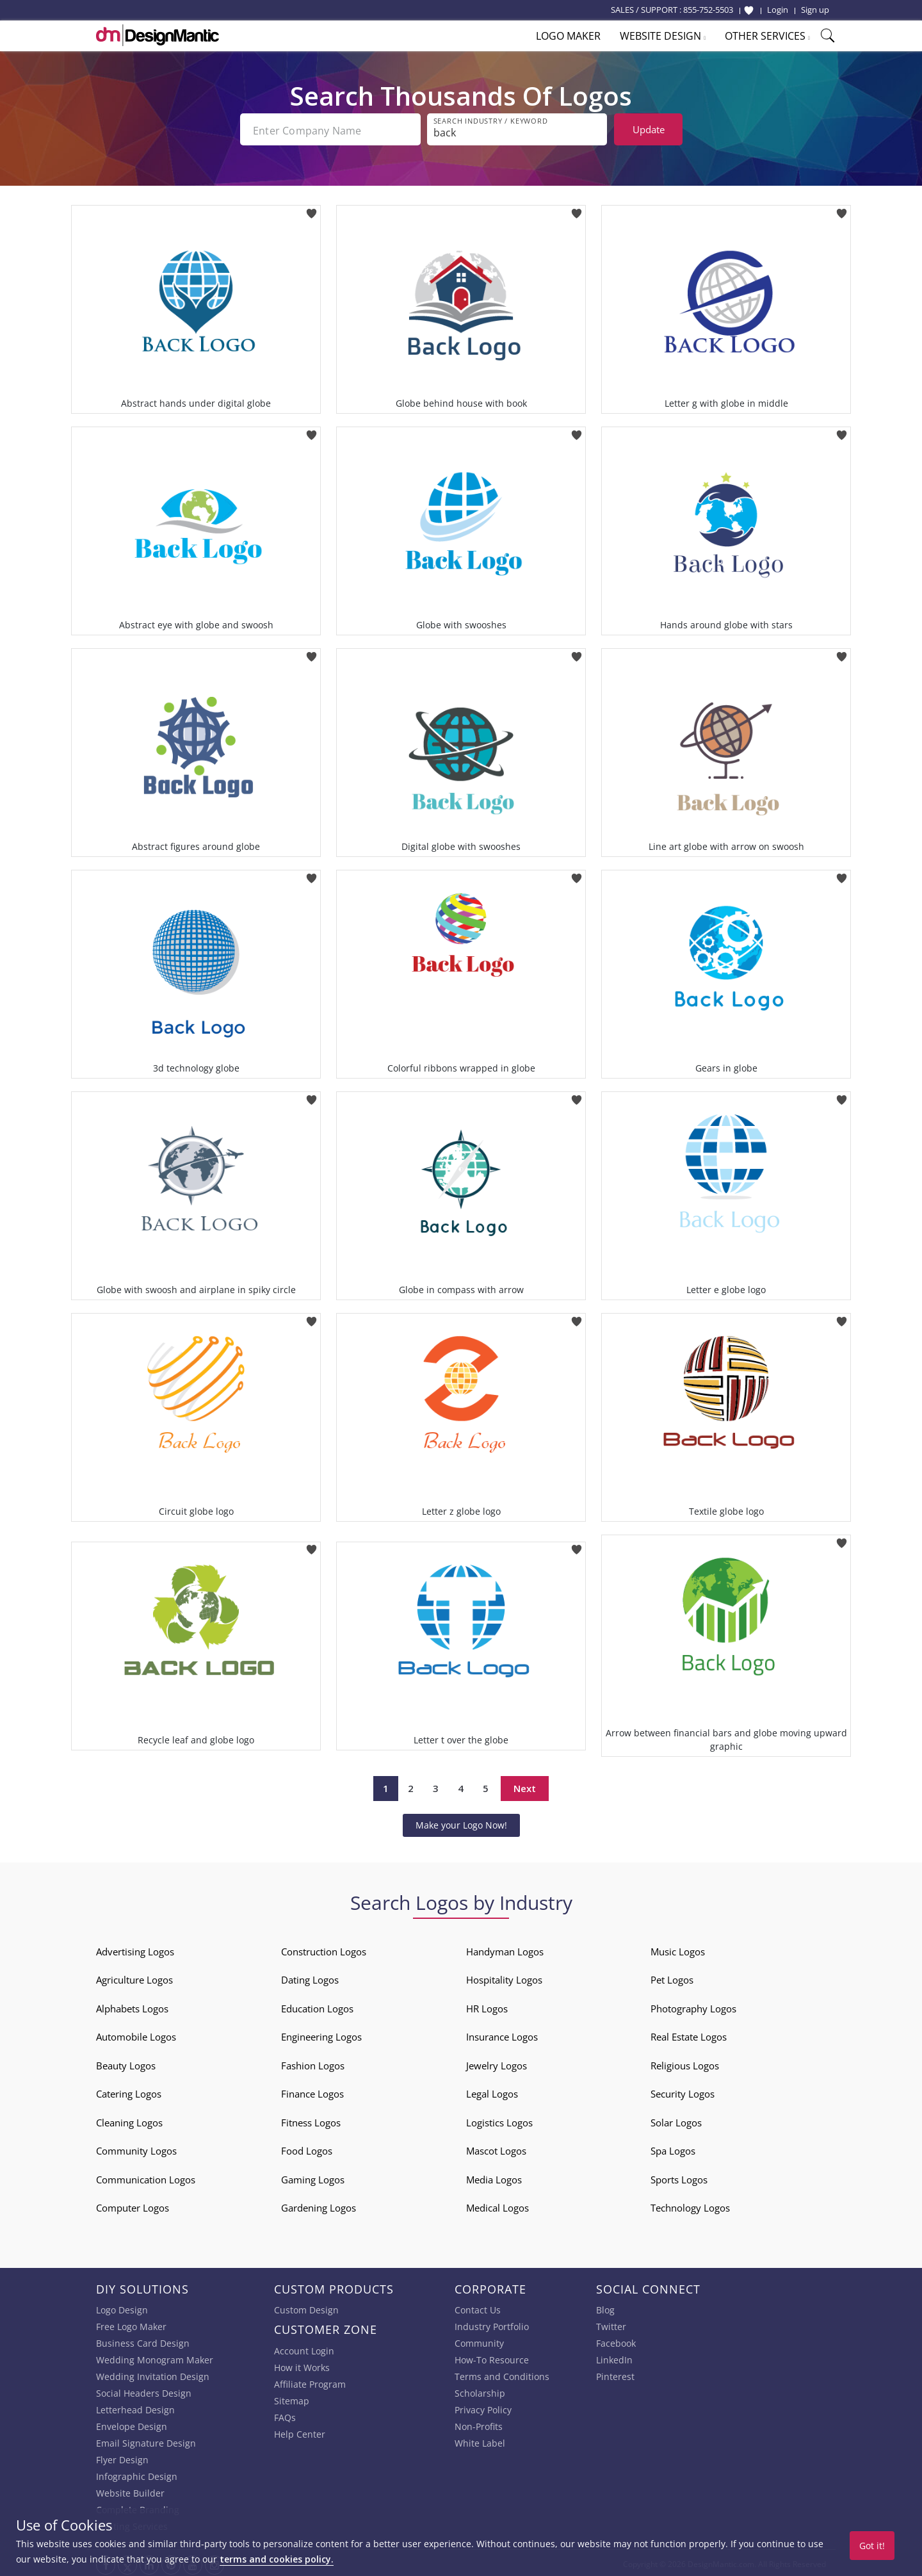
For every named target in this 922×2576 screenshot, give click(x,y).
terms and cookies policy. (277, 2559)
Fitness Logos (311, 2120)
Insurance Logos (502, 2034)
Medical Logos (497, 2205)
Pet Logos (672, 1977)
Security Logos (683, 2091)
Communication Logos (145, 2177)
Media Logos (494, 2177)
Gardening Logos (318, 2205)
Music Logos (678, 1949)
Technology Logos (690, 2205)
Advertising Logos (135, 1949)
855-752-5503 (708, 9)
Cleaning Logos (129, 2120)
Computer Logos (132, 2205)
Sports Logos (679, 2177)
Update (649, 129)
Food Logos (306, 2148)
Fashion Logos (312, 2063)
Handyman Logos (505, 1949)
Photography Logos (693, 2006)
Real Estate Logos (689, 2034)
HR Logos (487, 2006)
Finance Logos (312, 2091)
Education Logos (317, 2006)
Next (525, 1785)
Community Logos (136, 2148)
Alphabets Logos (132, 2006)
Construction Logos (323, 1949)
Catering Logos (128, 2091)
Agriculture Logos (134, 1977)
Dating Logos (310, 1977)
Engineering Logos (321, 2034)
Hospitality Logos (504, 1977)
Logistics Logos (499, 2120)
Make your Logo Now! (461, 1822)
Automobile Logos (136, 2034)
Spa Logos (673, 2148)
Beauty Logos (126, 2063)
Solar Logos (676, 2120)
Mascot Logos (496, 2148)
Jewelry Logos (496, 2063)
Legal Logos (492, 2091)
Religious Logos (685, 2063)
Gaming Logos (312, 2177)
